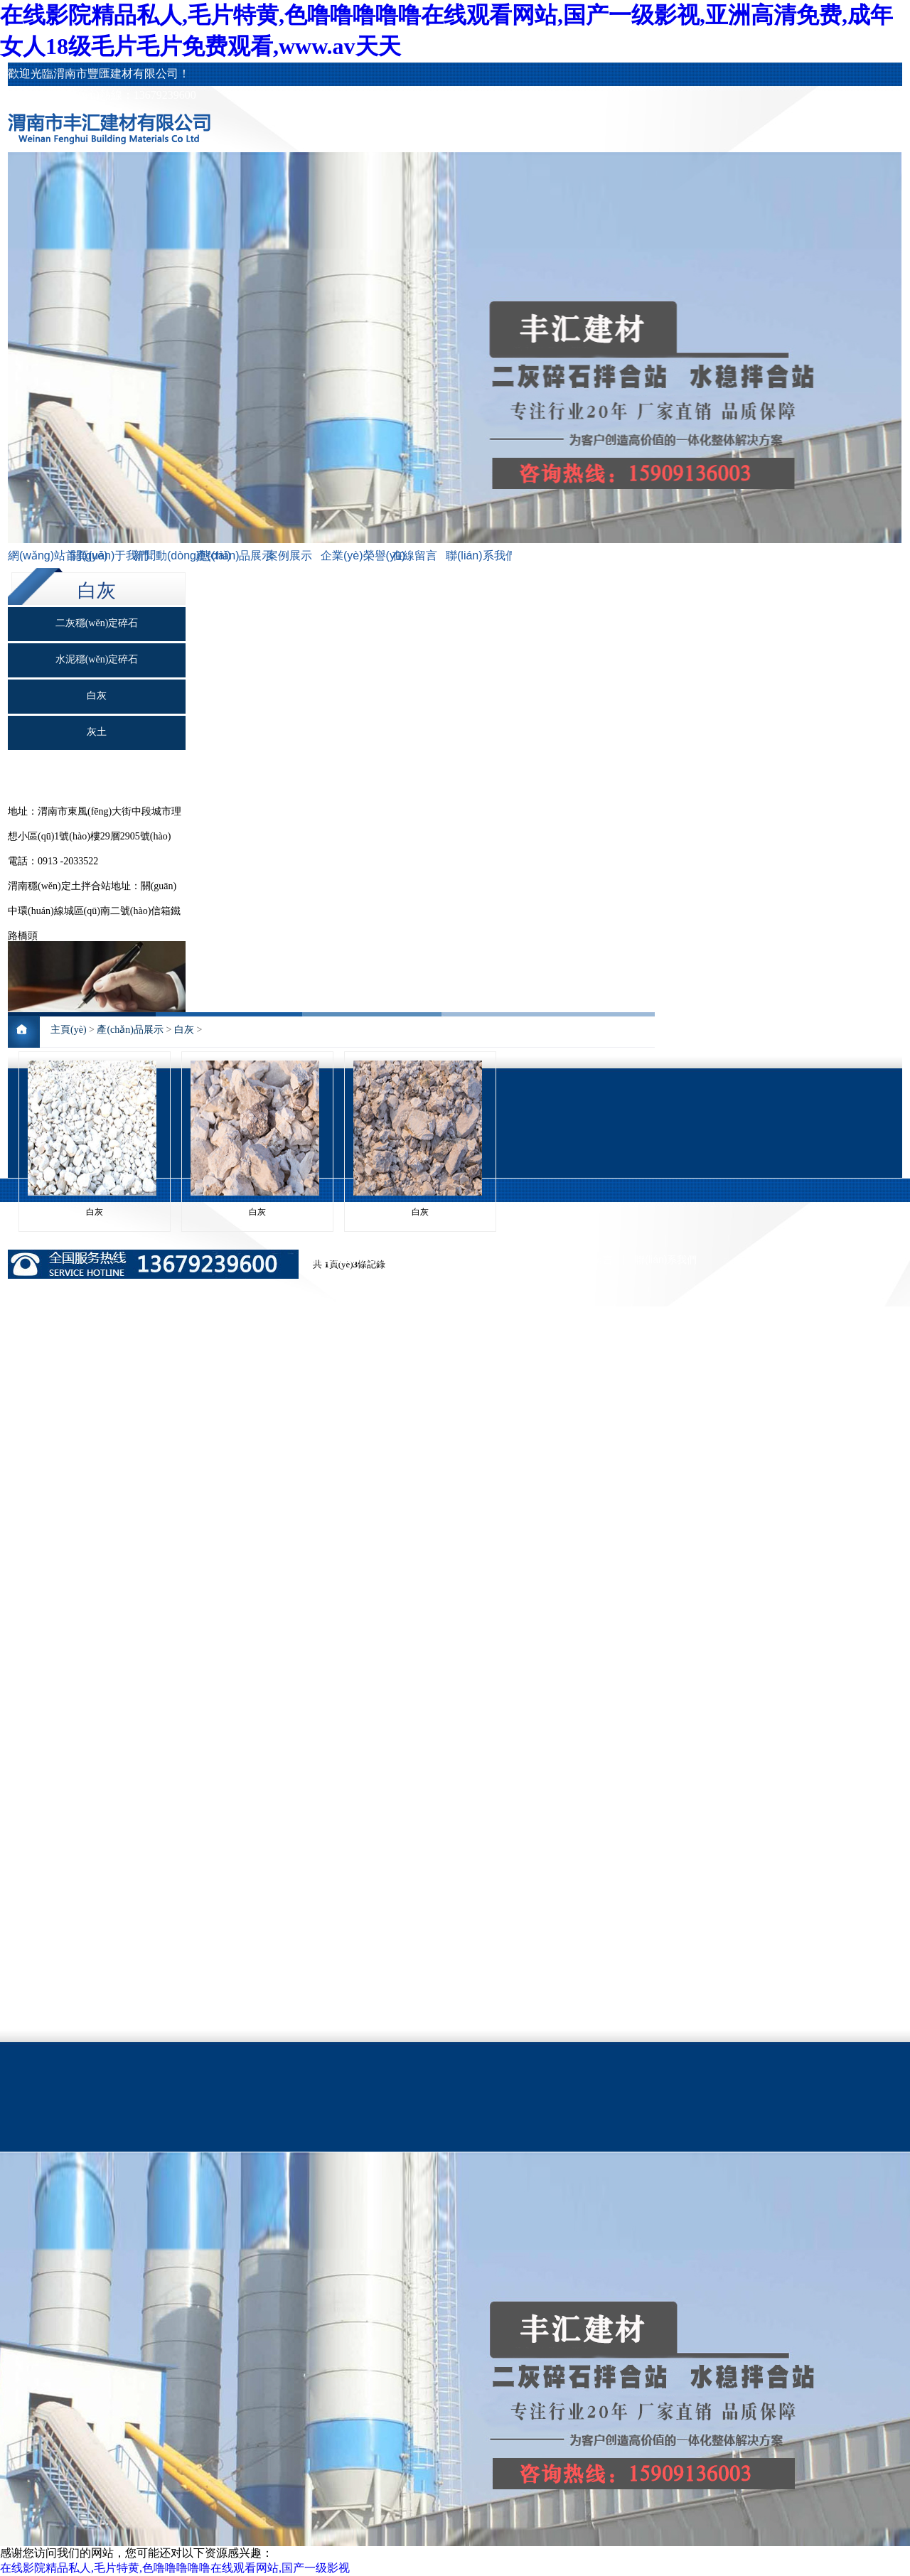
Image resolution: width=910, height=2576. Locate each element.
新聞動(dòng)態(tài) (164, 555)
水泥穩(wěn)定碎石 (97, 659)
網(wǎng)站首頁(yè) (39, 555)
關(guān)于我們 (101, 555)
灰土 (97, 731)
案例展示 (289, 555)
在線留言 (414, 555)
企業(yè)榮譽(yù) (352, 555)
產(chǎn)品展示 (227, 555)
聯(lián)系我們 (477, 555)
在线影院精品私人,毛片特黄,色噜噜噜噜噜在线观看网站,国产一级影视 (175, 2568)
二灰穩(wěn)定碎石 (97, 623)
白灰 (97, 695)
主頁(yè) (68, 1029)
